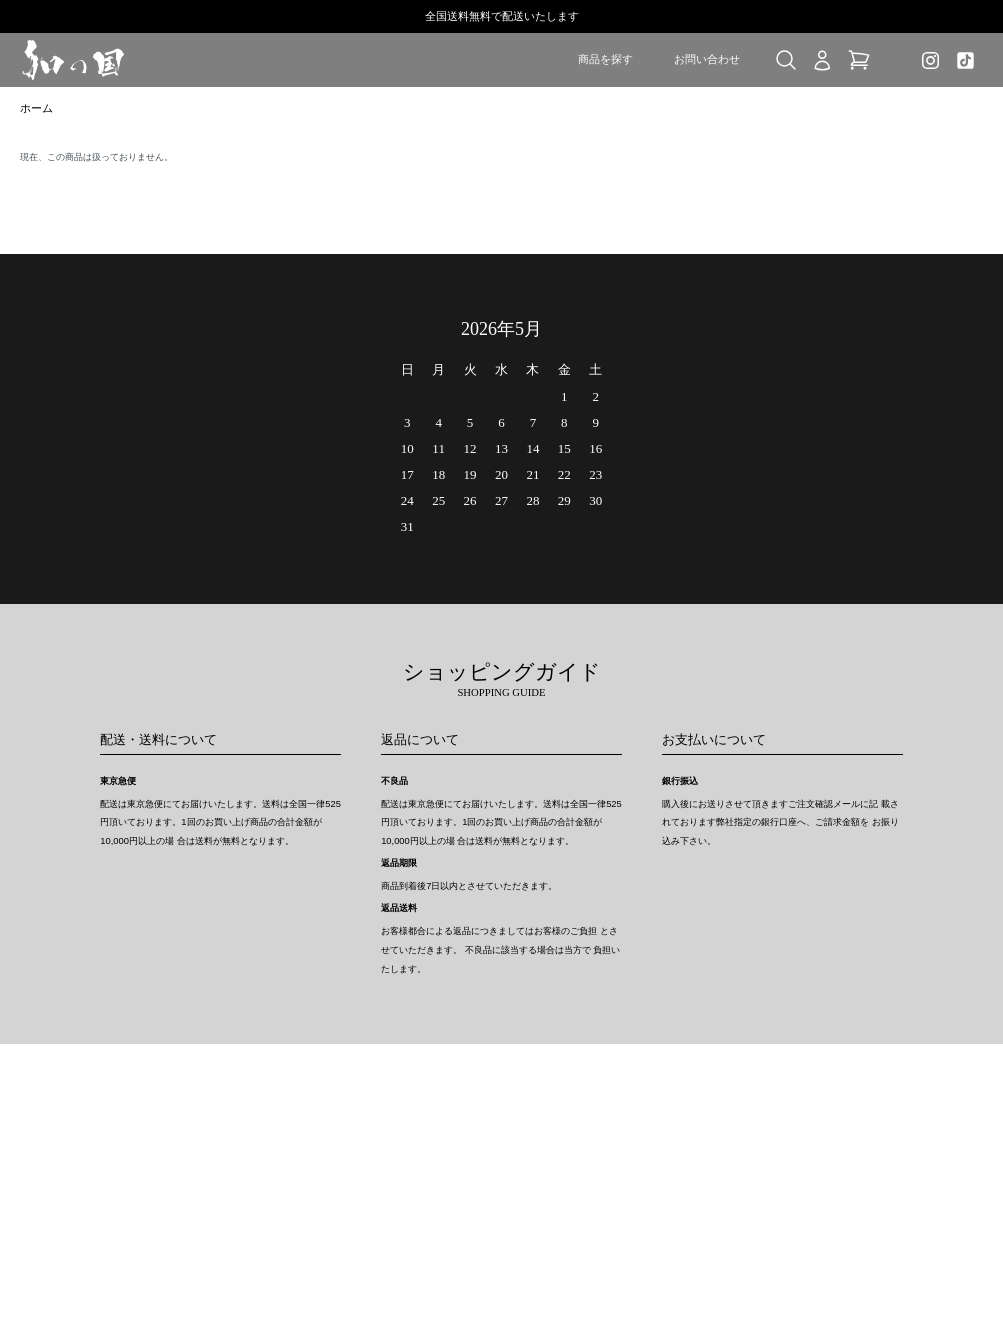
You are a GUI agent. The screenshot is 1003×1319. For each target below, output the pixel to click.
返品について (393, 1149)
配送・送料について (408, 1129)
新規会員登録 (729, 1129)
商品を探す (605, 59)
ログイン (719, 1149)
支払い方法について (408, 1169)
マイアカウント (734, 1109)
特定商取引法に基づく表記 (579, 1109)
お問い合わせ (707, 59)
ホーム (38, 110)
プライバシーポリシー (569, 1129)
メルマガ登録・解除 (564, 1149)
